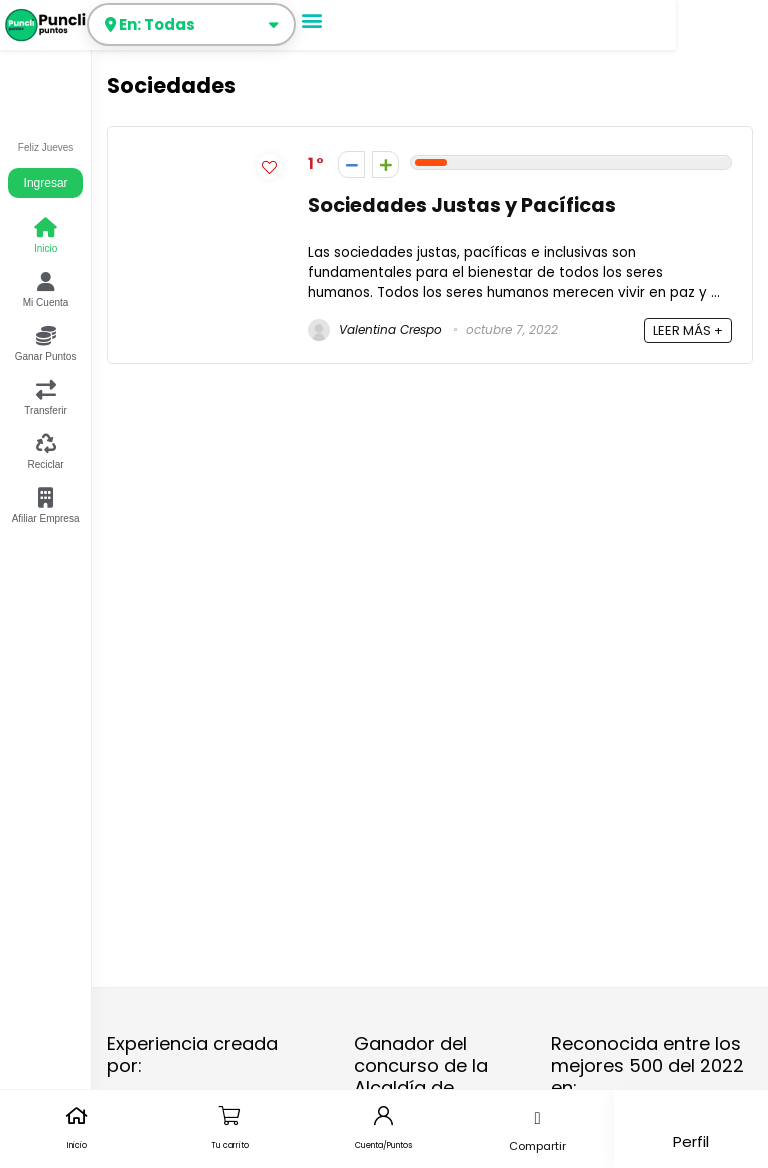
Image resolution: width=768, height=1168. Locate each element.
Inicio (77, 1145)
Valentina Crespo (375, 329)
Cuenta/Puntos (383, 1145)
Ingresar (46, 183)
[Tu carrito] (230, 1115)
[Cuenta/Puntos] (383, 1115)
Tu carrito (230, 1145)
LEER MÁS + (688, 330)
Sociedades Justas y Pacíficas (462, 205)
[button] (312, 19)
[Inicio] (76, 1115)
